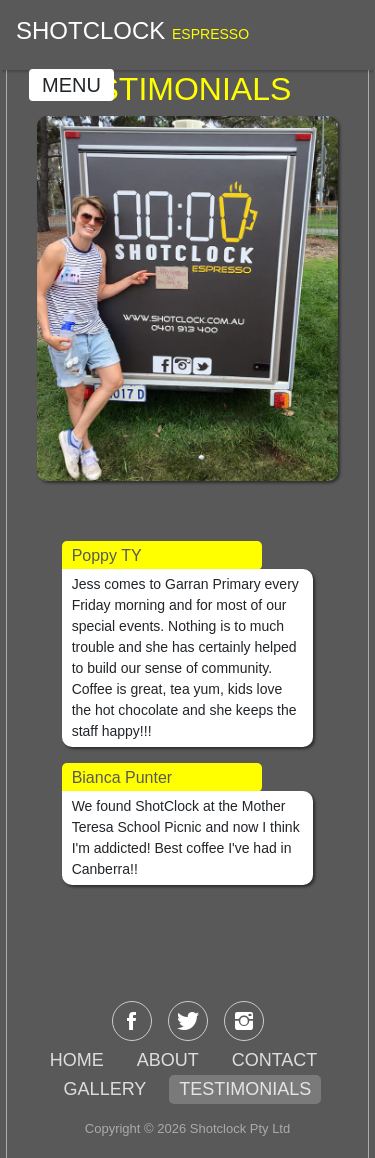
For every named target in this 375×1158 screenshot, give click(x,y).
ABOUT (168, 1060)
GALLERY (105, 1089)
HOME (77, 1060)
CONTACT (275, 1060)
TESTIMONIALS (245, 1089)
